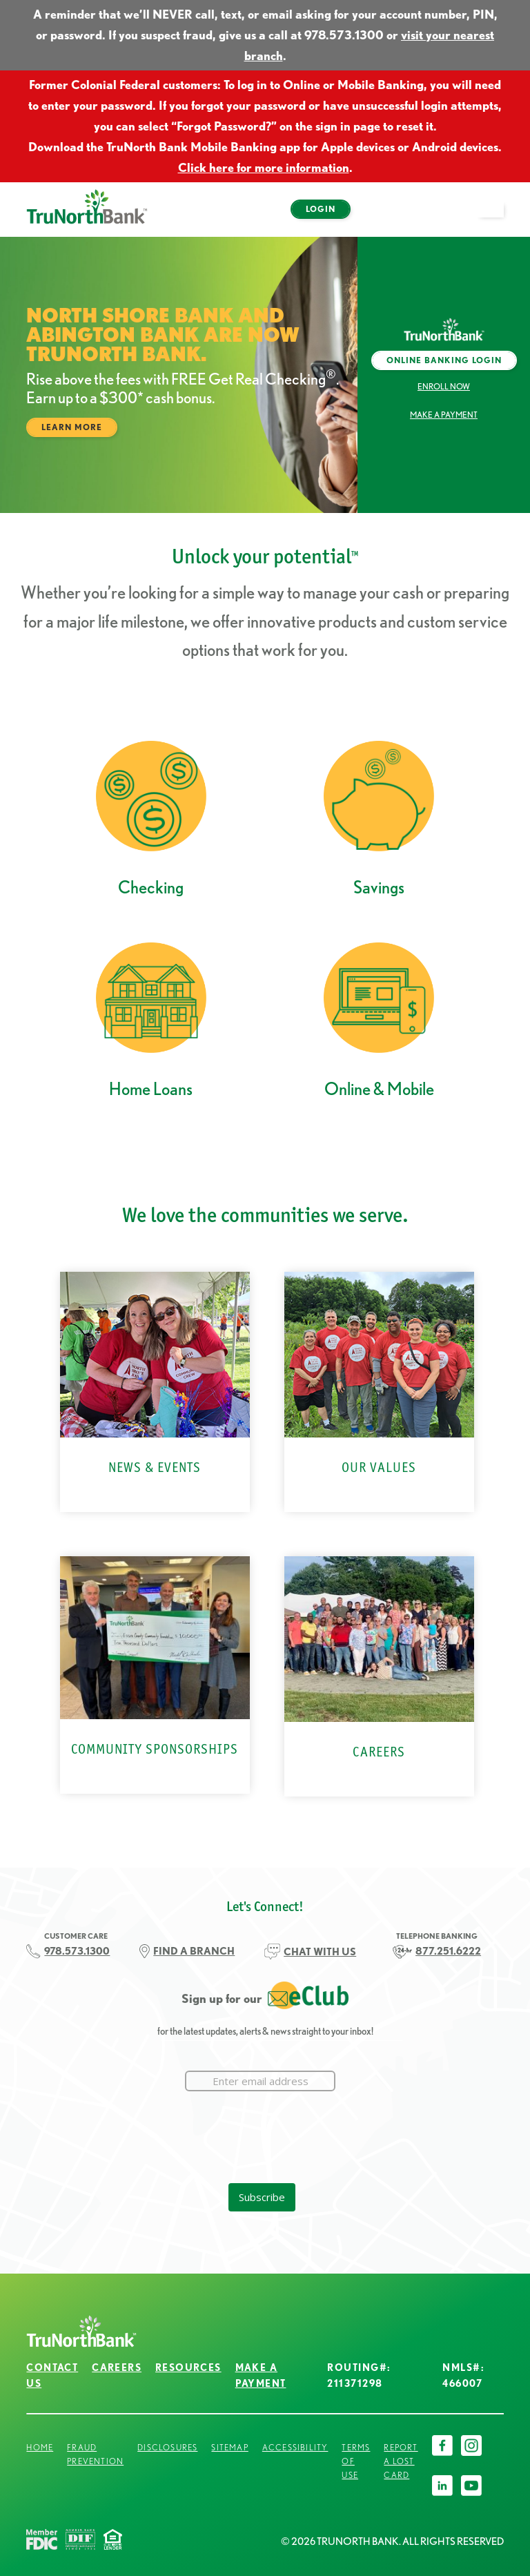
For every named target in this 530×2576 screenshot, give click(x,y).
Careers (116, 2367)
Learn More (71, 427)
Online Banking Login (444, 360)
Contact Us (52, 2375)
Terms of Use (356, 2461)
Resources (188, 2367)
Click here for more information (263, 167)
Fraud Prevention (95, 2454)
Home (39, 2447)
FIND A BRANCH (194, 1951)
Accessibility (295, 2447)
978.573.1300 (77, 1951)
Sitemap (229, 2447)
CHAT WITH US (320, 1951)
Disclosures (167, 2447)
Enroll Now (444, 386)
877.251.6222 (448, 1951)
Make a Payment (444, 414)
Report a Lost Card (401, 2461)
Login (320, 208)
